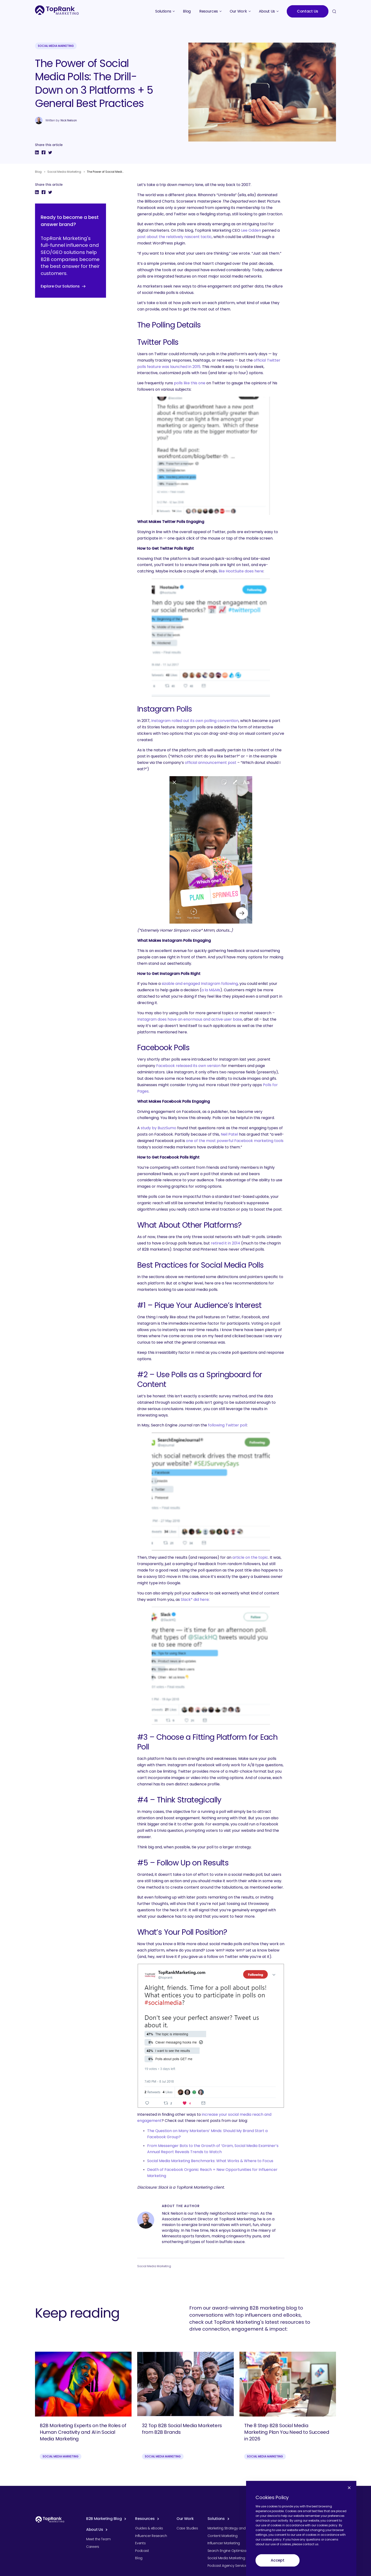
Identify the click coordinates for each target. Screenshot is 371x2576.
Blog (38, 172)
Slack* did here (195, 1599)
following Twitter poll (227, 1425)
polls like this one (189, 383)
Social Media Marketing (56, 46)
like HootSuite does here (241, 571)
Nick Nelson (69, 120)
